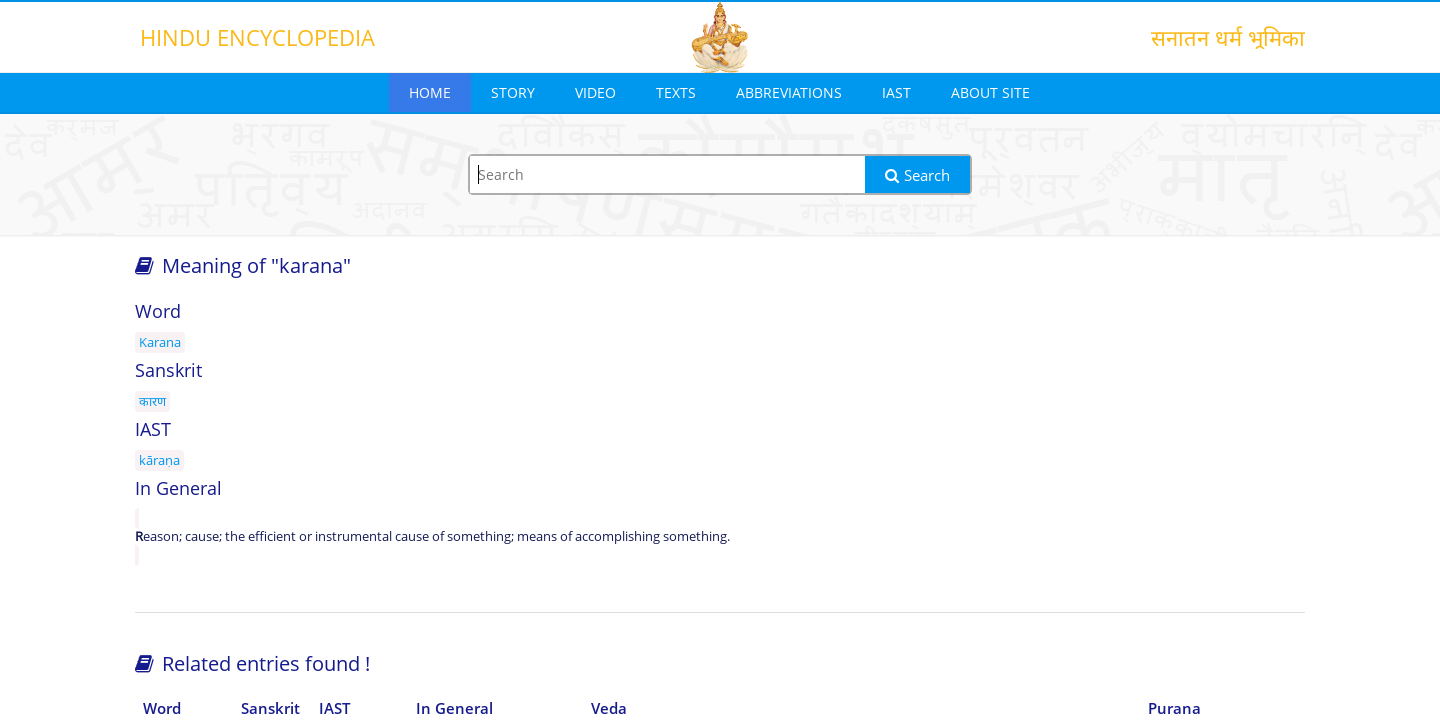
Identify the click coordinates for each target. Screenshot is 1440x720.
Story (513, 92)
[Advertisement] (1120, 452)
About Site (990, 92)
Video (595, 92)
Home (430, 92)
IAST (896, 92)
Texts (676, 92)
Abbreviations (789, 92)
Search (917, 175)
